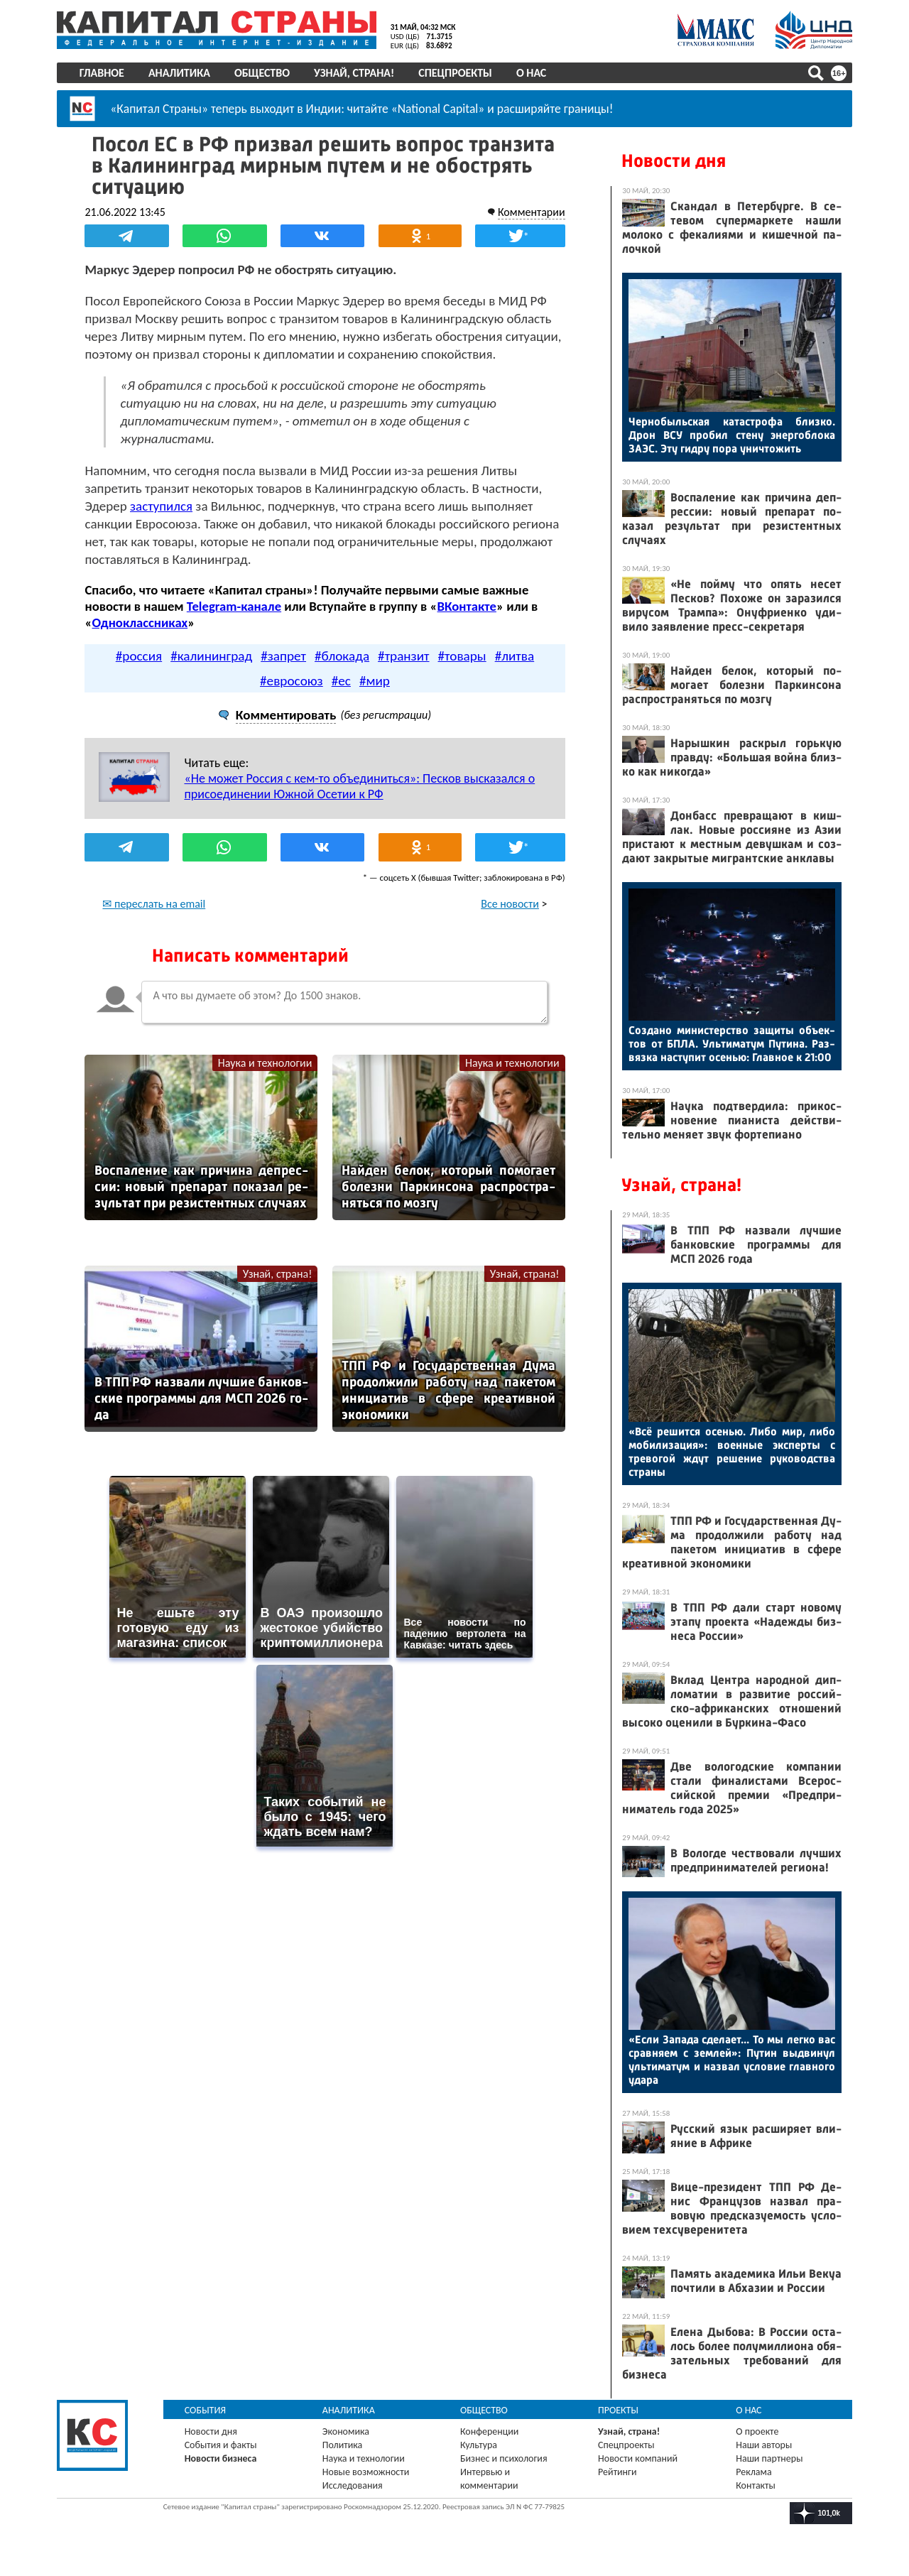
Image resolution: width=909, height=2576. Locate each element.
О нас (531, 73)
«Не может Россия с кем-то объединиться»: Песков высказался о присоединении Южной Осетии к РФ (360, 786)
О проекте (757, 2431)
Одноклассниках (140, 622)
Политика (342, 2445)
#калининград (211, 656)
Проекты (618, 2410)
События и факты (221, 2445)
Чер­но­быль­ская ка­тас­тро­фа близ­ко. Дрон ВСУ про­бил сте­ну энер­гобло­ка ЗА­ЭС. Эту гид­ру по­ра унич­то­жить (731, 435)
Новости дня (673, 161)
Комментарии (531, 212)
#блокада (342, 656)
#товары (462, 656)
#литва (515, 656)
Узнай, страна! (354, 73)
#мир (374, 681)
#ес (341, 681)
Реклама (754, 2472)
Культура (478, 2445)
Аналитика (179, 73)
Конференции (489, 2431)
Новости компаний (637, 2458)
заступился (162, 506)
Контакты (755, 2485)
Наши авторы (764, 2445)
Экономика (345, 2431)
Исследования (352, 2485)
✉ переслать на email (154, 904)
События (206, 2410)
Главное (102, 73)
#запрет (283, 656)
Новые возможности (365, 2472)
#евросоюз (291, 681)
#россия (139, 656)
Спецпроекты (456, 73)
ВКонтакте (466, 606)
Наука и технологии (265, 1063)
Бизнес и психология (504, 2458)
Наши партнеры (769, 2458)
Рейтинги (617, 2472)
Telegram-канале (234, 606)
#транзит (403, 656)
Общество (262, 73)
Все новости (510, 904)
